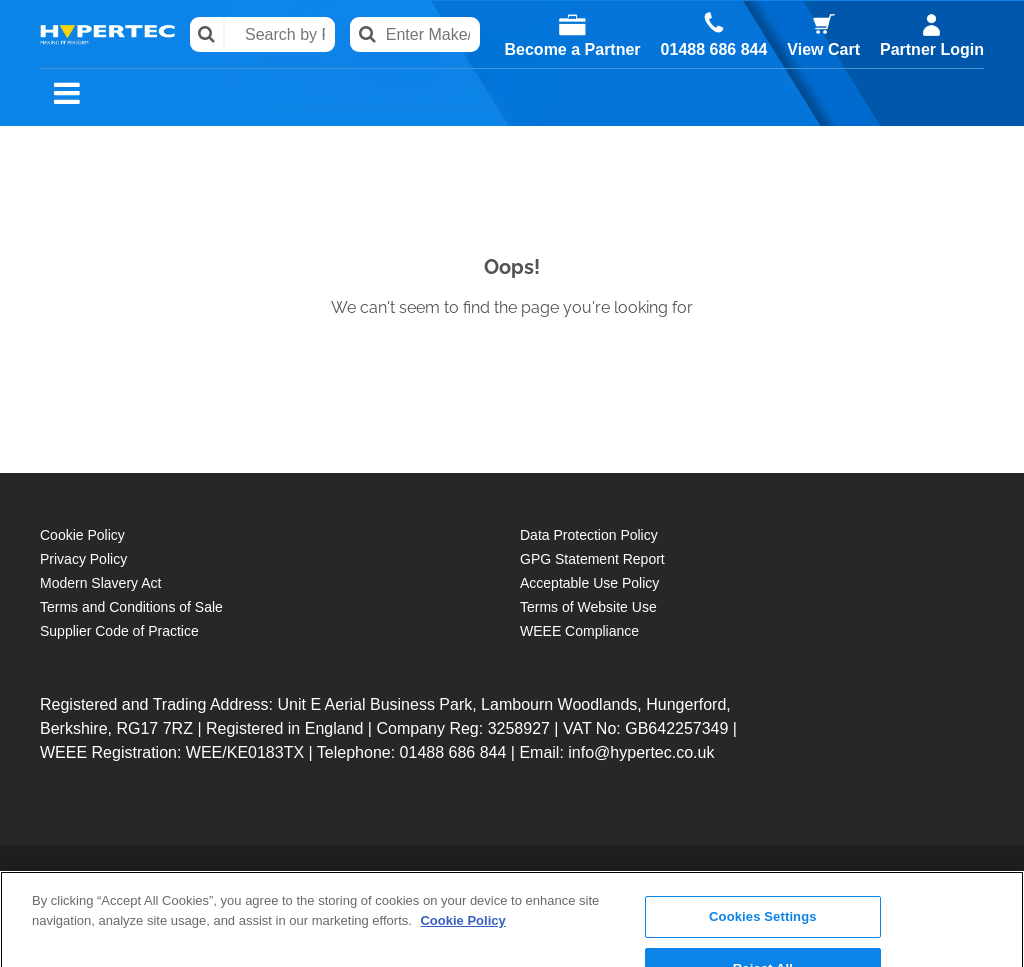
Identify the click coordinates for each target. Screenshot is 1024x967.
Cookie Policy (82, 535)
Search (207, 34)
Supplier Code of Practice (119, 631)
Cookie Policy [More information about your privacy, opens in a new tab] (462, 852)
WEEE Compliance (579, 631)
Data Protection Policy (589, 535)
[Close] (992, 896)
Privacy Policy (83, 559)
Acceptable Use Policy (589, 583)
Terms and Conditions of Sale (131, 607)
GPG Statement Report (592, 559)
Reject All (763, 900)
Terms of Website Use (588, 607)
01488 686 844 (714, 50)
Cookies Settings (763, 848)
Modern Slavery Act (100, 583)
